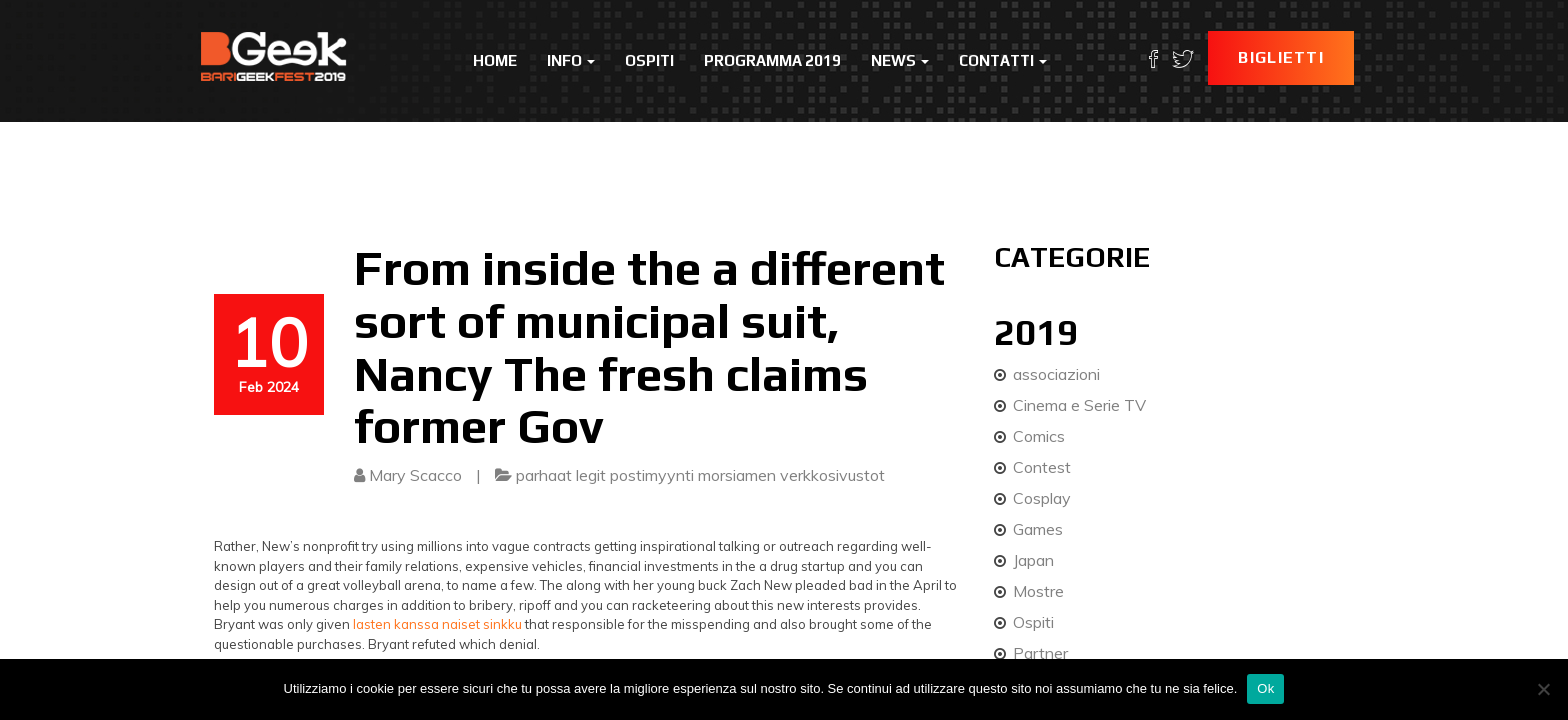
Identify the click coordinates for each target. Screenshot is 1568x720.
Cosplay (1042, 498)
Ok (1265, 688)
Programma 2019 (772, 60)
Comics (1039, 436)
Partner (1040, 653)
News (900, 60)
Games (1038, 529)
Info (571, 60)
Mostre (1038, 591)
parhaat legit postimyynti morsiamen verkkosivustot (700, 475)
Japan (1033, 560)
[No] (1543, 689)
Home (495, 60)
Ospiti (649, 60)
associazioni (1056, 374)
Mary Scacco (415, 475)
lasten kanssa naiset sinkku (437, 624)
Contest (1042, 467)
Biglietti (1281, 57)
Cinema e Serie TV (1079, 405)
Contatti (1003, 60)
